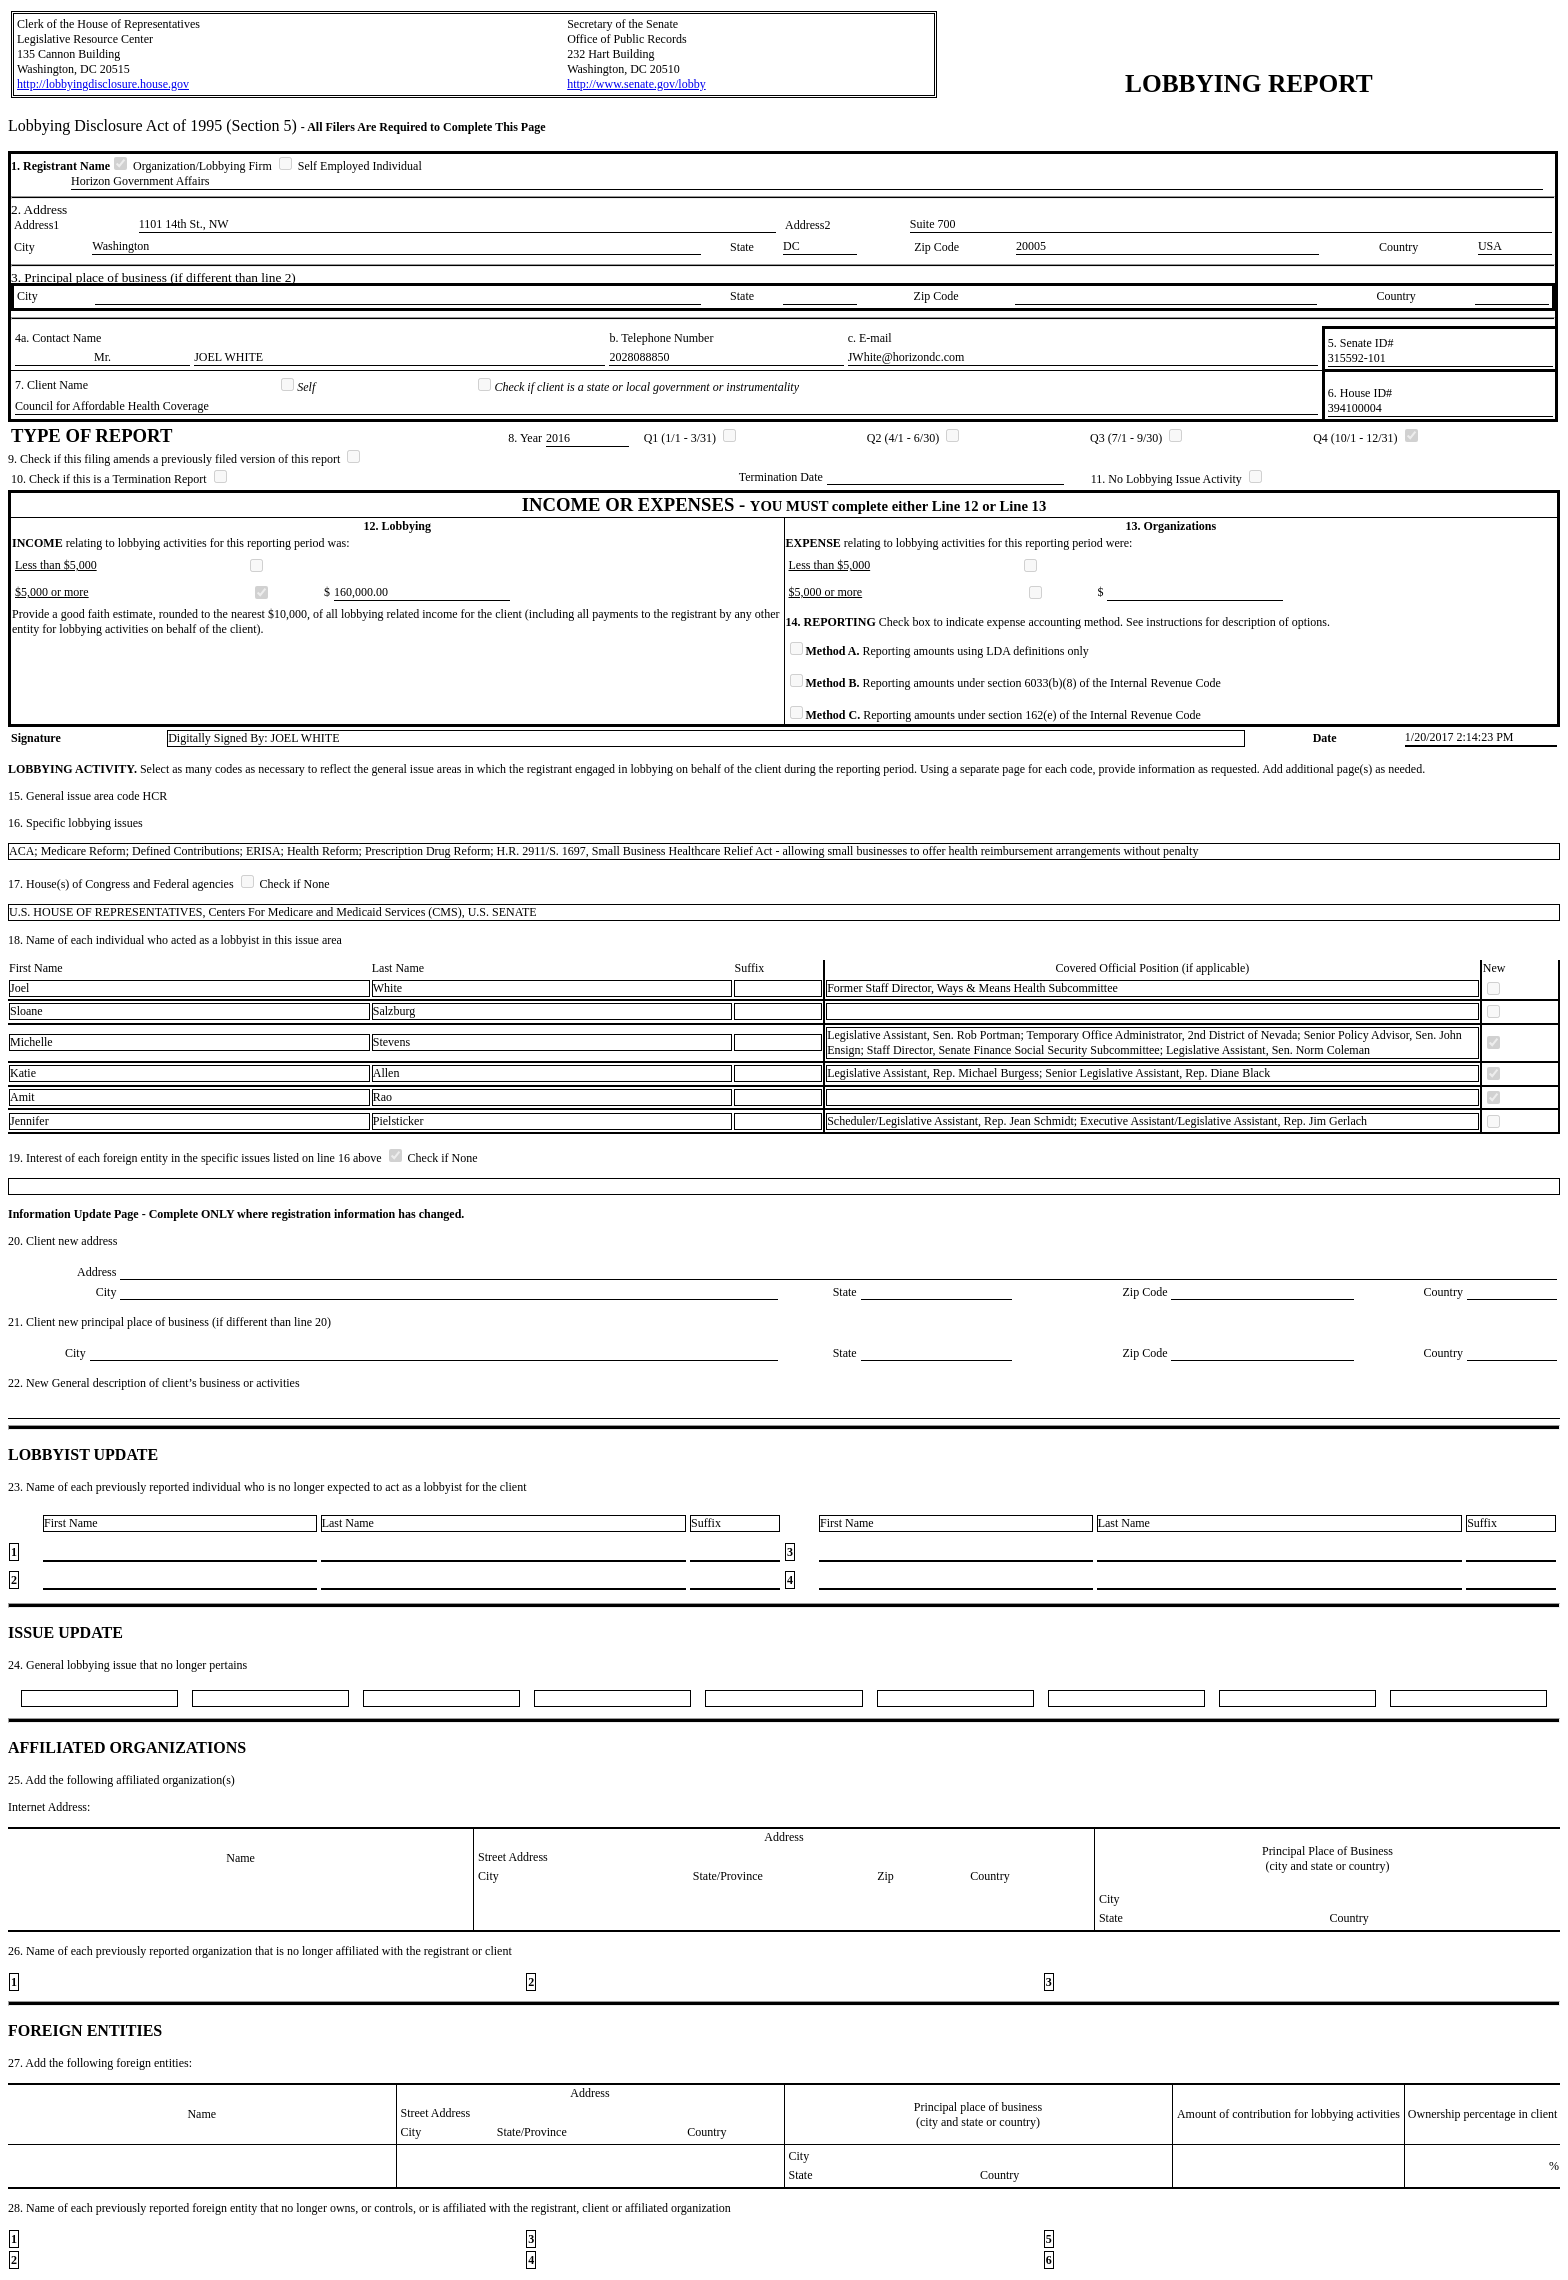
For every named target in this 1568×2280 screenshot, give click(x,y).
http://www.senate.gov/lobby (636, 84)
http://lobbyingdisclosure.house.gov (103, 84)
